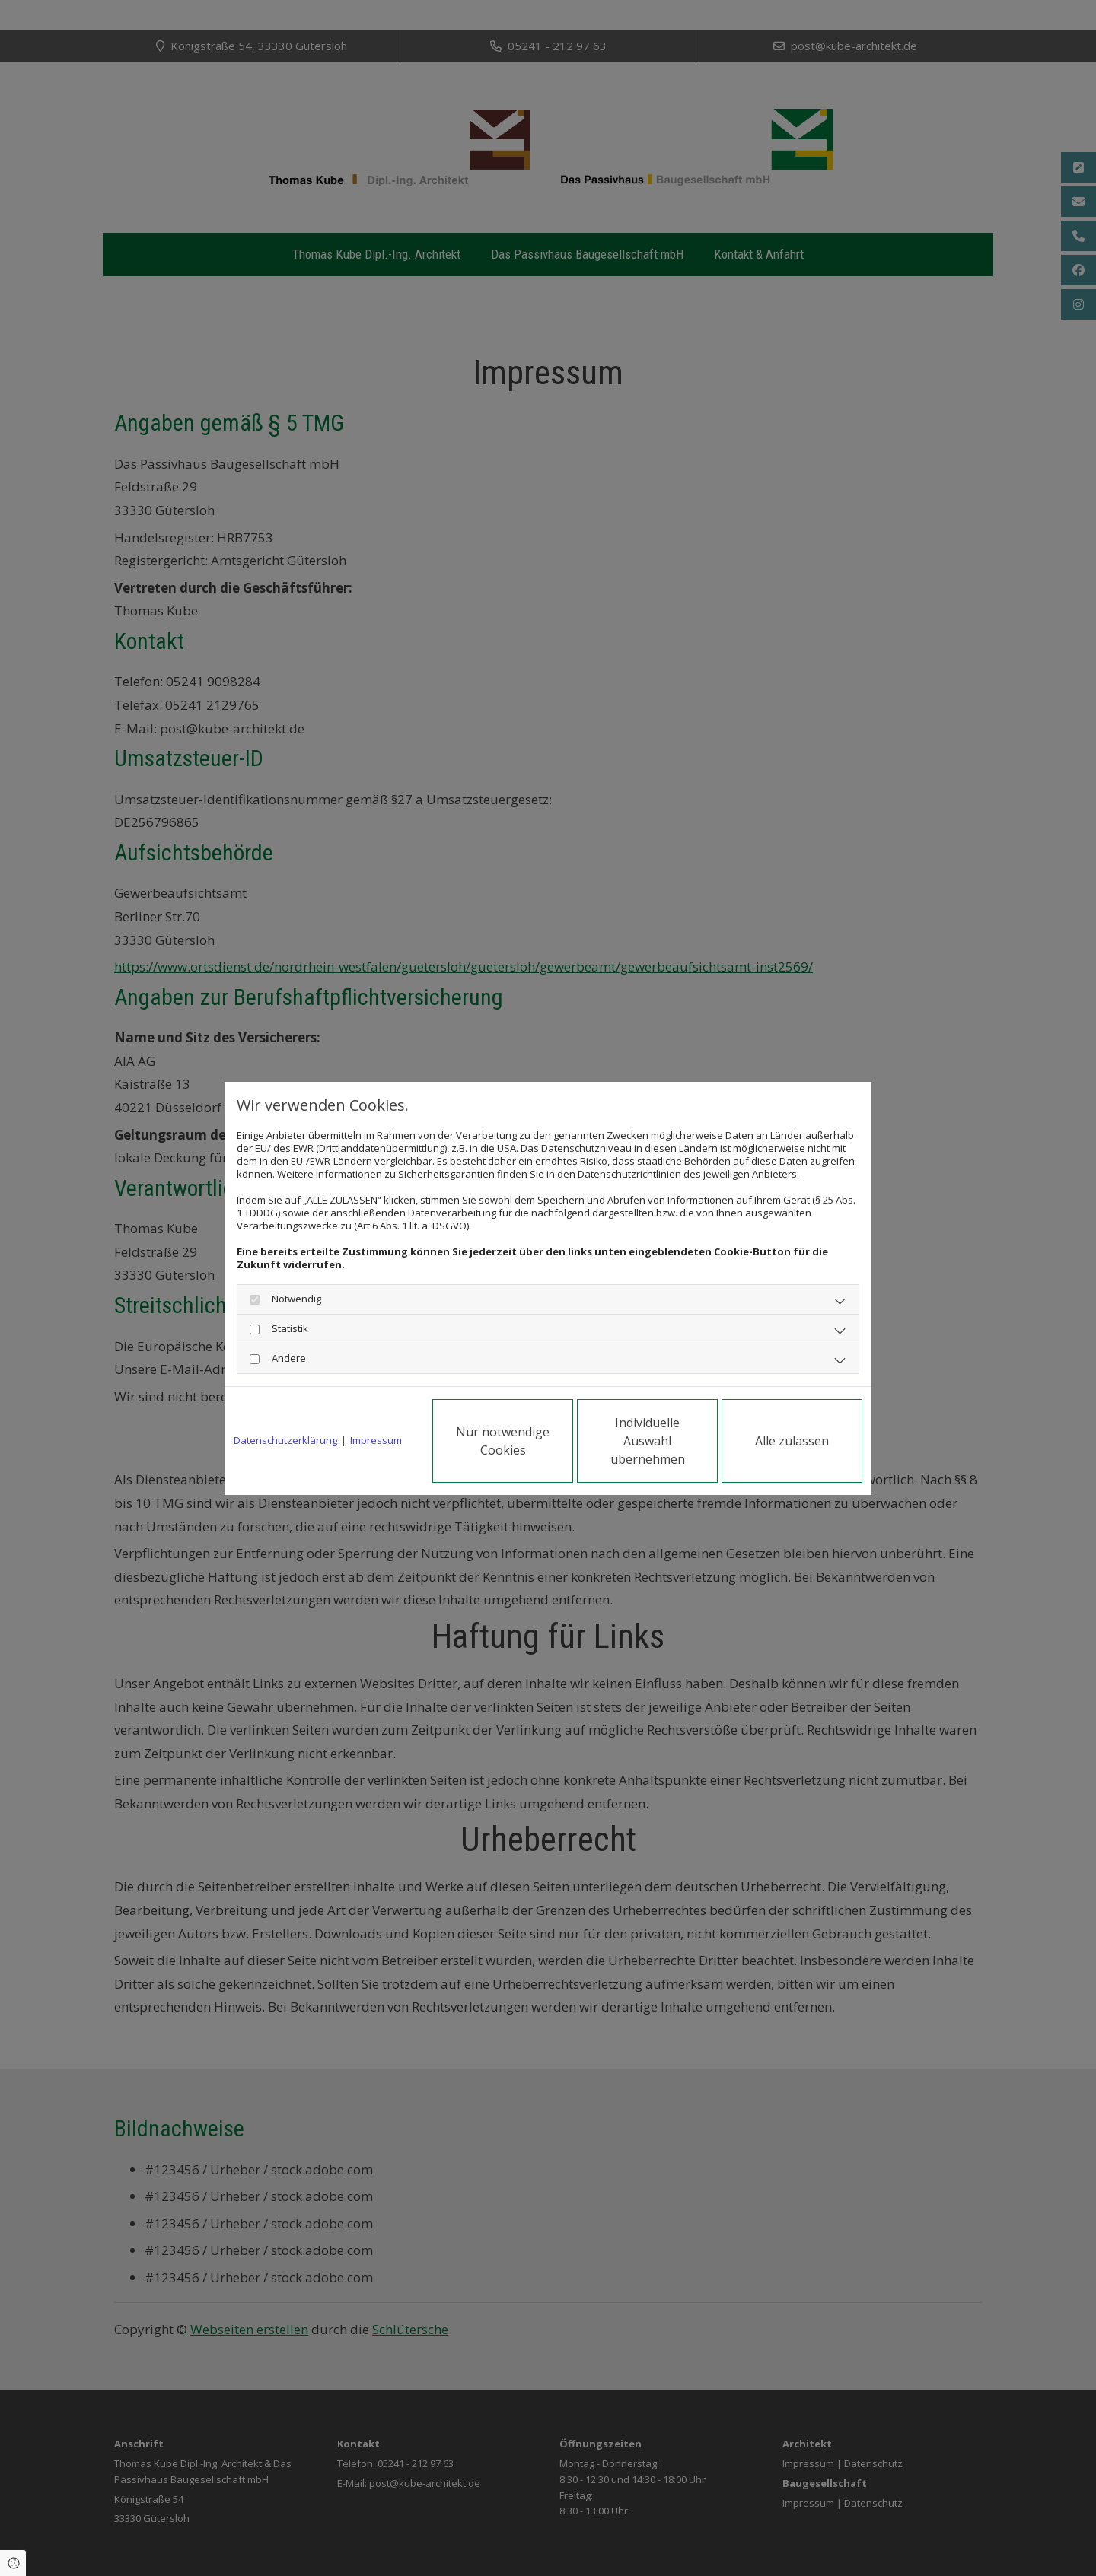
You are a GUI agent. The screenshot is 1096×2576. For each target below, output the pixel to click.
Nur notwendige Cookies (503, 1440)
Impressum (376, 1440)
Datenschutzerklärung (285, 1440)
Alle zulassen (792, 1441)
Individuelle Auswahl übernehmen (647, 1441)
